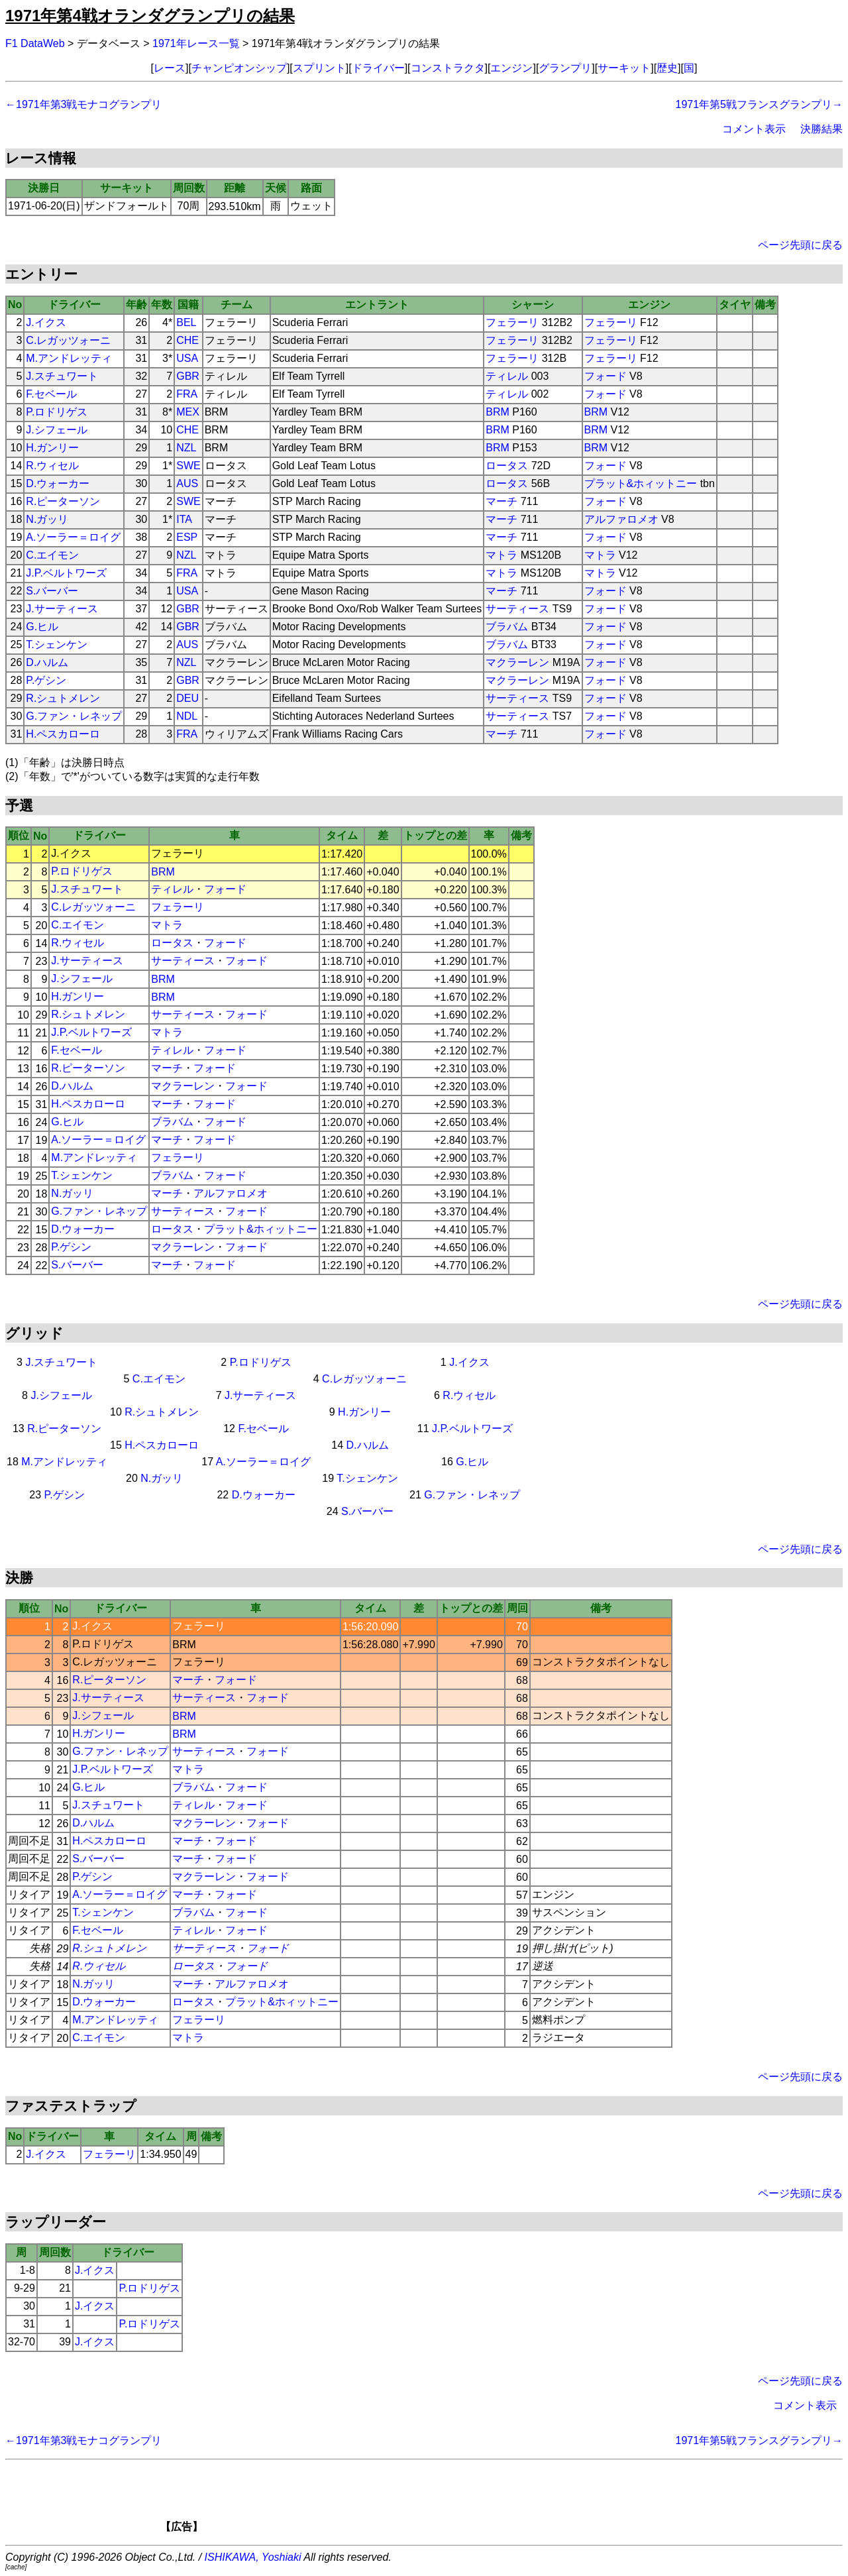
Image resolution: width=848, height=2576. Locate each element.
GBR (187, 376)
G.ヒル (42, 626)
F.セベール (51, 394)
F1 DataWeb (35, 43)
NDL (186, 716)
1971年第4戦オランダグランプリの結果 (150, 16)
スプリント (319, 68)
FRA (186, 394)
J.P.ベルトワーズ (66, 573)
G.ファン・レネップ (74, 716)
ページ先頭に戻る (800, 245)
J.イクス (46, 322)
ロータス (507, 465)
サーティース (517, 608)
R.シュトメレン (63, 698)
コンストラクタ (448, 68)
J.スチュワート (61, 376)
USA (187, 358)
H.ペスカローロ (63, 734)
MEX (187, 412)
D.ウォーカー (57, 483)
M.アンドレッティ (69, 358)
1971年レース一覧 (196, 43)
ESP (186, 537)
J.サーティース (61, 608)
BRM (497, 412)
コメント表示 (754, 129)
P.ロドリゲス (56, 412)
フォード (605, 376)
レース (170, 68)
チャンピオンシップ (239, 68)
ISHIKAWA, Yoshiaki (253, 2557)
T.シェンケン (56, 644)
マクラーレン (517, 662)
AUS (187, 483)
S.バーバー (52, 590)
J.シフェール (56, 429)
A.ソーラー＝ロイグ (73, 537)
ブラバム (507, 626)
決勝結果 (821, 129)
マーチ (501, 501)
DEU (187, 698)
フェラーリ (512, 322)
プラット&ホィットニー (641, 483)
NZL (186, 447)
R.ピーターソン (63, 501)
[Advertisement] (446, 2500)
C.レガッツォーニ (68, 340)
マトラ (501, 555)
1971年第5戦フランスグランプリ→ (759, 104)
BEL (186, 322)
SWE (188, 465)
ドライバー (378, 68)
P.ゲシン (46, 680)
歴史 (667, 68)
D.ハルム (47, 662)
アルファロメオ (621, 519)
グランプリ (565, 68)
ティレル (507, 376)
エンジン (511, 68)
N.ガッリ (47, 519)
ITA (184, 519)
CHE (187, 340)
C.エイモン (52, 555)
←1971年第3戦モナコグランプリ (83, 104)
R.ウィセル (52, 465)
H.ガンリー (52, 447)
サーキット (624, 68)
